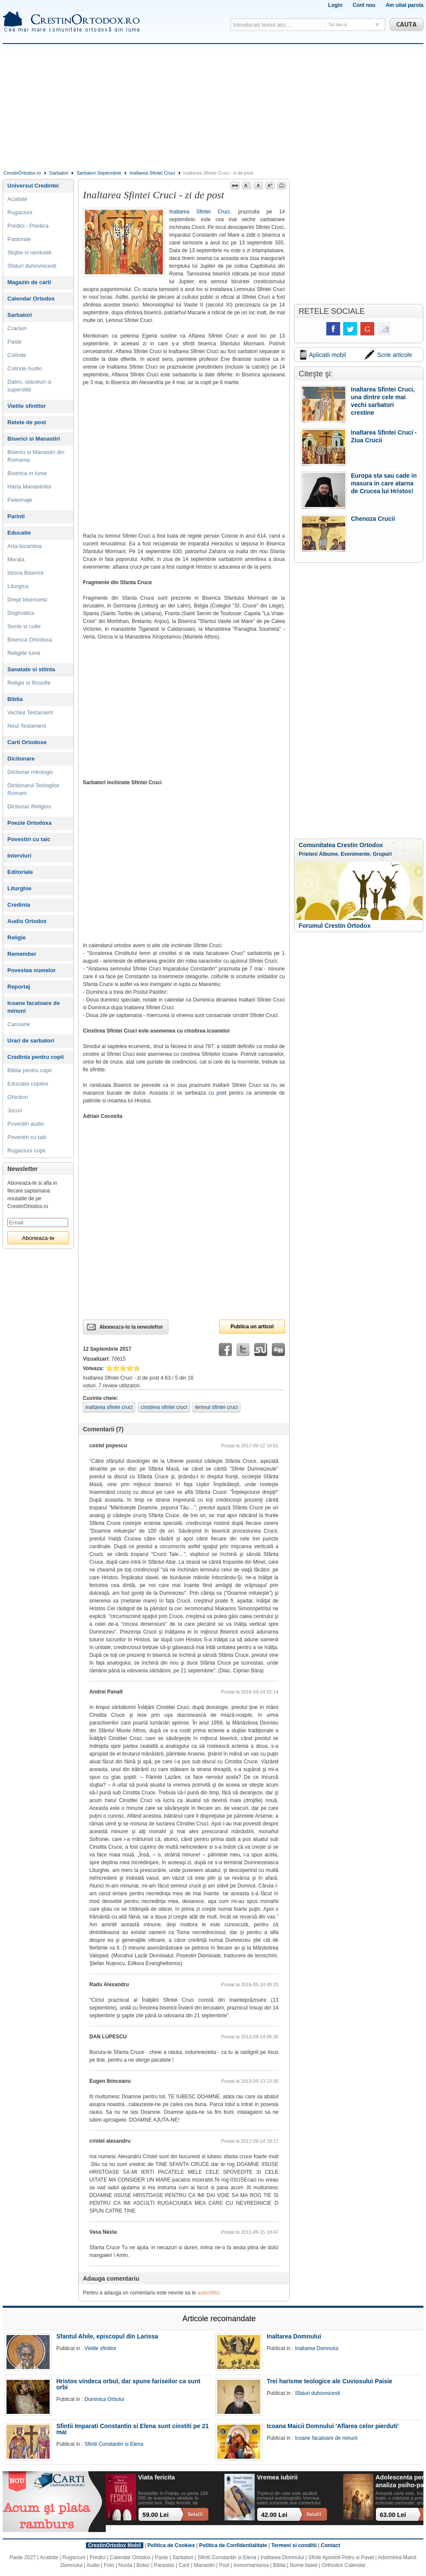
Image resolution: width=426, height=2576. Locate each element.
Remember (21, 954)
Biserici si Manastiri (33, 438)
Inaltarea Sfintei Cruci (152, 172)
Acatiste (17, 199)
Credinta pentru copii (35, 1057)
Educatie (19, 532)
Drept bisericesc (27, 599)
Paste (14, 341)
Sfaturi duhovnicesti (31, 266)
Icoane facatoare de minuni (33, 1007)
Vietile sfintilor (26, 406)
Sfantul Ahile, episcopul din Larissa (107, 2336)
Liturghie (19, 888)
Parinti (16, 516)
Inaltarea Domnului (294, 2336)
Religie (16, 937)
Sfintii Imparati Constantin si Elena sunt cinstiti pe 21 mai (132, 2429)
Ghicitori (17, 1097)
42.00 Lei (274, 2514)
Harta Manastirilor (29, 486)
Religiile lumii (23, 653)
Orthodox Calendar (343, 2565)
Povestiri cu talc (28, 839)
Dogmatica (20, 613)
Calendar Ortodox (31, 298)
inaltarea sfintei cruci (109, 1407)
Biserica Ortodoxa (29, 639)
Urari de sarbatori (30, 1040)
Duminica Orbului (104, 2399)
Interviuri (19, 855)
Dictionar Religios (29, 806)
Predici (98, 2557)
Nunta (125, 2565)
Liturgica (17, 586)
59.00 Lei (155, 2514)
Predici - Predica (27, 225)
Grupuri (382, 854)
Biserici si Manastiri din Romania (35, 456)
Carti (184, 2565)
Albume (328, 854)
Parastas (164, 2565)
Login (335, 5)
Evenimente (355, 854)
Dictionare (21, 758)
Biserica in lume (27, 473)
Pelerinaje (19, 500)
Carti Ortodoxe (27, 742)
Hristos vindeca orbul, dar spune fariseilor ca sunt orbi (128, 2384)
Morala (16, 559)
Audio (93, 2565)
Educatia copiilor (27, 1083)
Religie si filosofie (28, 682)
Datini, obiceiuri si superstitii (29, 386)
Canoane (18, 1024)
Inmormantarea (251, 2565)
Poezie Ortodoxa (29, 823)
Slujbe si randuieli (29, 252)
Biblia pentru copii (29, 1070)
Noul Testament (26, 726)
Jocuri (14, 1110)
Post (224, 2565)
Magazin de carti (29, 282)
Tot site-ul (337, 24)
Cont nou (364, 5)
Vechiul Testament (30, 712)
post (222, 1093)
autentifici (209, 2293)
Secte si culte (24, 626)
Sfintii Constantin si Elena (114, 2444)
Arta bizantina (24, 546)
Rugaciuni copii (26, 1150)
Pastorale (19, 239)
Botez (143, 2565)
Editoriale (20, 872)
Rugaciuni (19, 212)
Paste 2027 (22, 2557)
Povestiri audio (25, 1124)
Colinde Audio (24, 368)
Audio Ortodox (27, 921)
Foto (109, 2565)
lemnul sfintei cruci (216, 1407)
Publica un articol (252, 1327)
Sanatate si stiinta (31, 669)
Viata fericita (156, 2477)
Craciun (17, 328)
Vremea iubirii (277, 2477)
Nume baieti (304, 2565)
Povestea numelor (31, 970)
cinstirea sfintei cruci (164, 1407)
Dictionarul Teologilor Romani (33, 789)
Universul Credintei (33, 185)
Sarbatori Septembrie (98, 172)
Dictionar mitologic (30, 772)
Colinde (16, 355)
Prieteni (308, 854)
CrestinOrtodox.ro (22, 172)
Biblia (14, 699)
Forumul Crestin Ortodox (334, 925)
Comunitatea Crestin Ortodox (341, 845)
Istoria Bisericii (25, 573)
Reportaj (18, 986)
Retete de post (26, 422)
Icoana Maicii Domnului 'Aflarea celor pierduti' (333, 2426)
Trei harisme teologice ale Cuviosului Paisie (329, 2381)
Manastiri (204, 2565)
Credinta (18, 904)
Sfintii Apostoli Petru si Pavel (341, 2557)
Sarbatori (59, 172)
